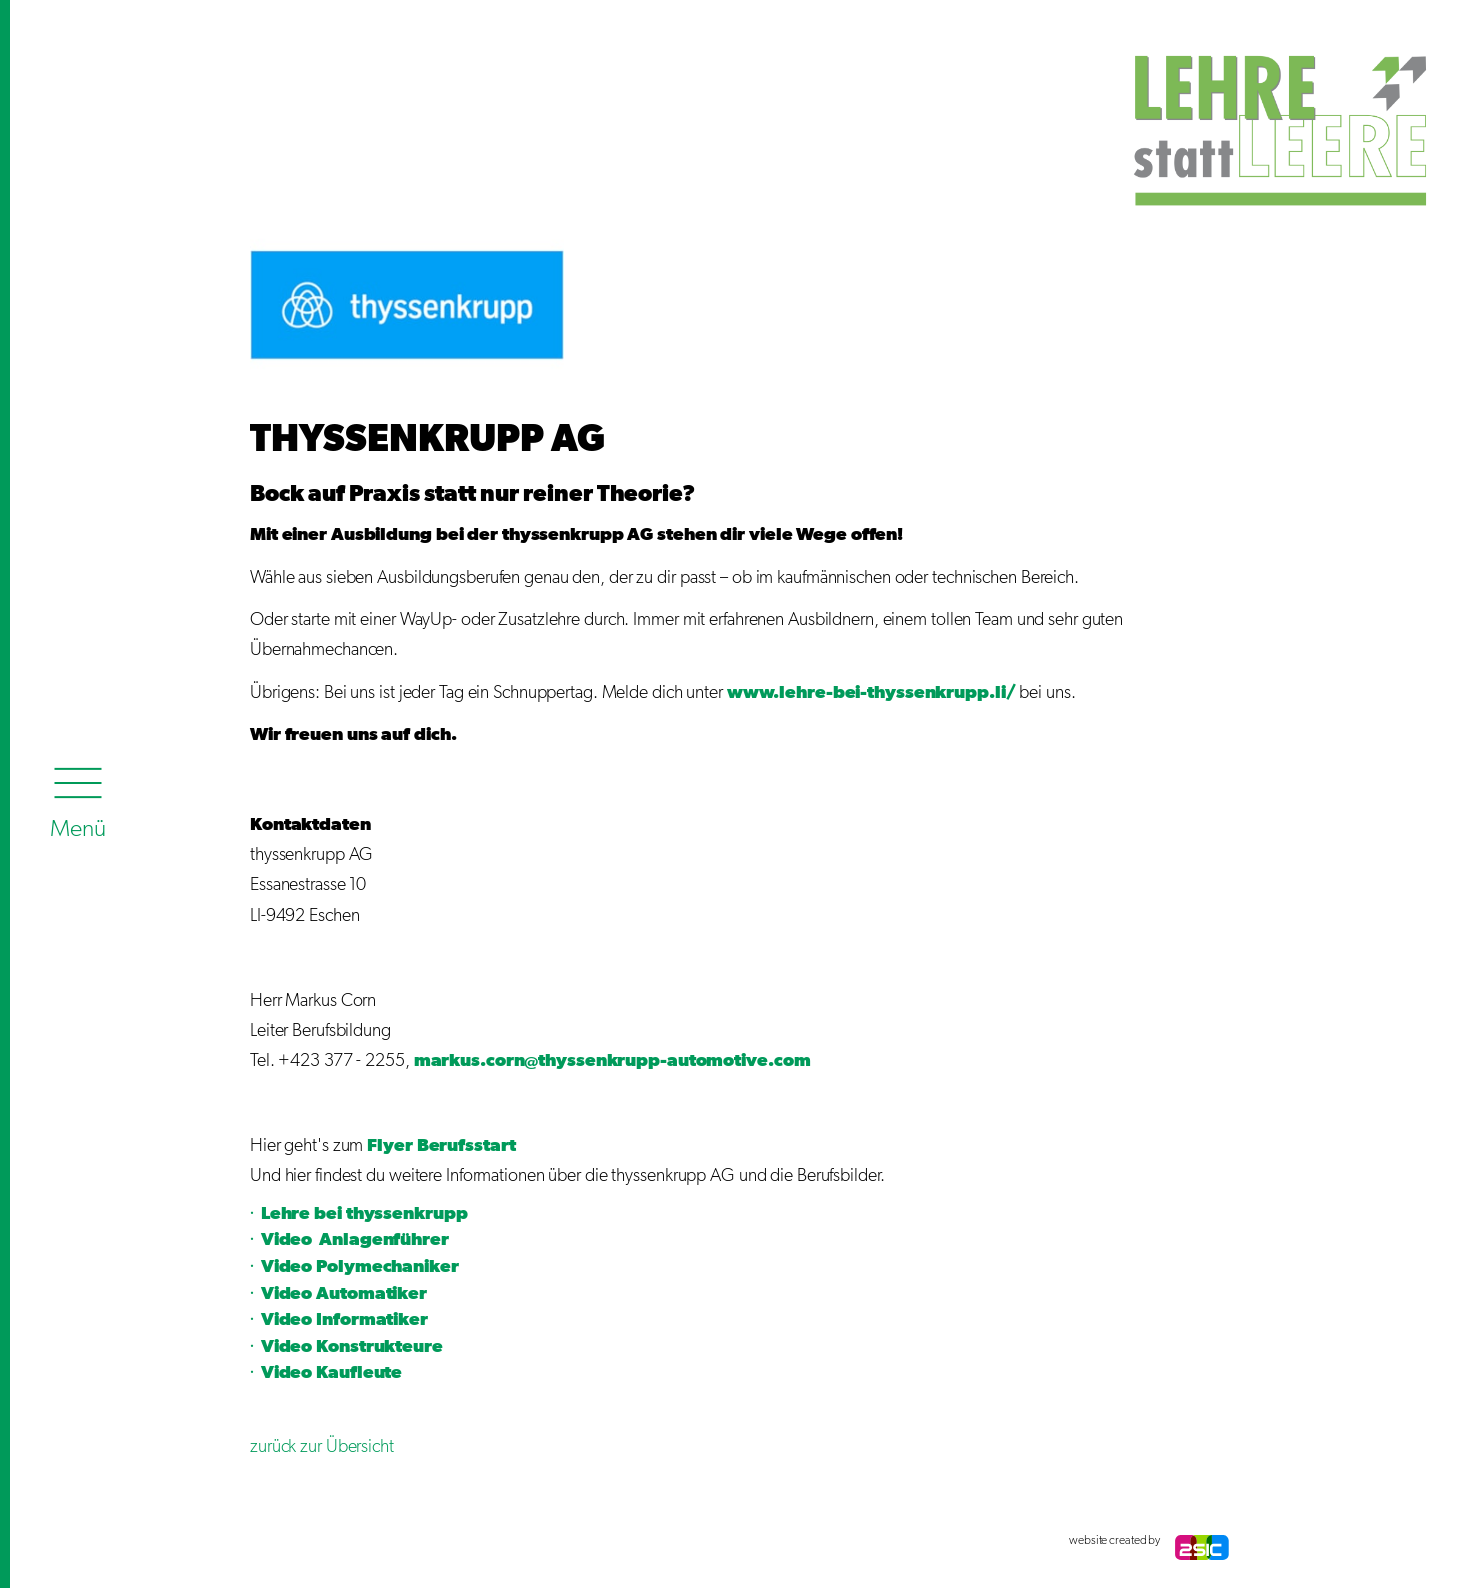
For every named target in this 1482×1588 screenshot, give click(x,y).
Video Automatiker (344, 1294)
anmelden (270, 1541)
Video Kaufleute (331, 1373)
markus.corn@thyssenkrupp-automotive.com (612, 1061)
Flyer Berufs (420, 1146)
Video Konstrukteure (352, 1347)
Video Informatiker (344, 1320)
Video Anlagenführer (355, 1240)
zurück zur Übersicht (324, 1447)
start (494, 1146)
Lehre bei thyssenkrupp (364, 1214)
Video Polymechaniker (360, 1267)
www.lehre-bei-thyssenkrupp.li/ (871, 693)
